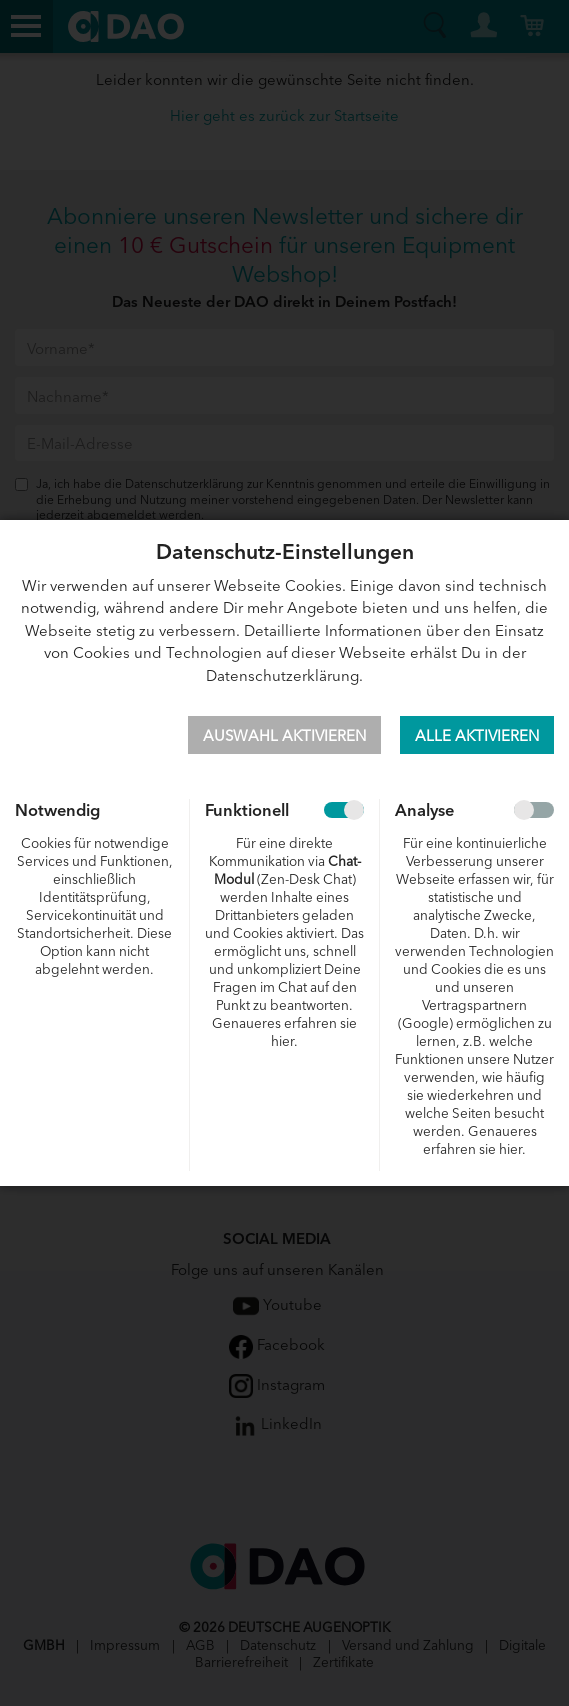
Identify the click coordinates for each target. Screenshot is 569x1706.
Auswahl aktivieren (284, 734)
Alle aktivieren (477, 734)
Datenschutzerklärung (282, 674)
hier (282, 1040)
